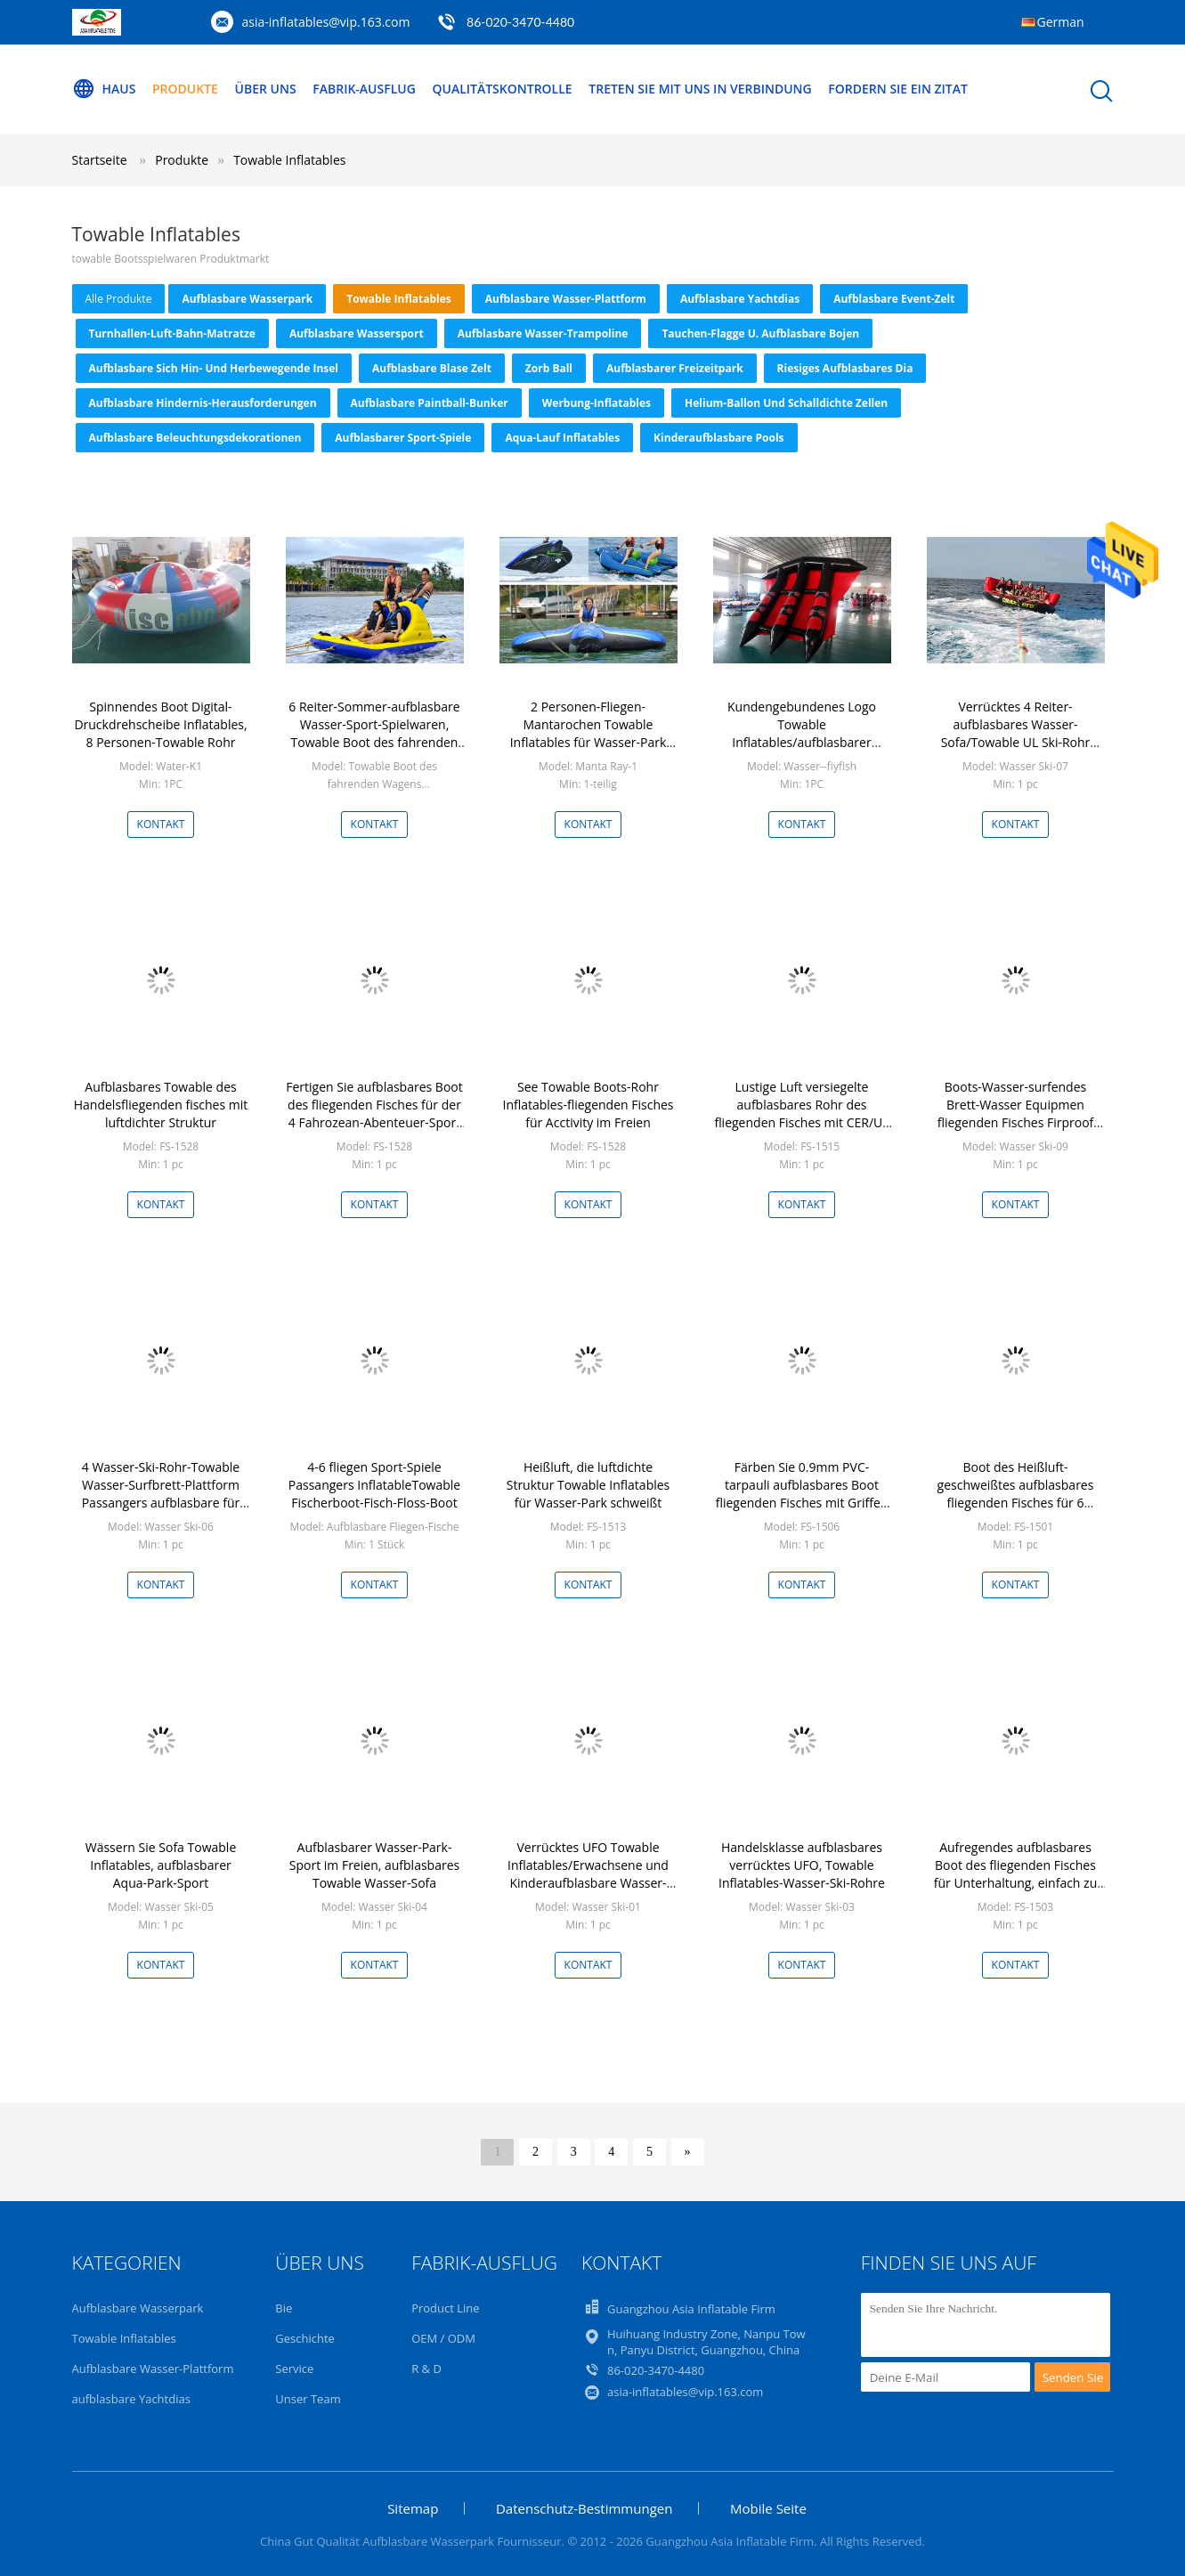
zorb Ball (548, 368)
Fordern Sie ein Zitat (898, 88)
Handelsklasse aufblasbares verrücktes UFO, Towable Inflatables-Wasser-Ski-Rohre (801, 1865)
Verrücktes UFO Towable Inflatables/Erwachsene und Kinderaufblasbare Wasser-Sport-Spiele (588, 1874)
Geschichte (305, 2338)
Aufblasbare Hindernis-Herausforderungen (203, 402)
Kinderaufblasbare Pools (718, 437)
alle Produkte (118, 298)
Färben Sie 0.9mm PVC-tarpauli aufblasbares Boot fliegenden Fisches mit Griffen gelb (802, 1494)
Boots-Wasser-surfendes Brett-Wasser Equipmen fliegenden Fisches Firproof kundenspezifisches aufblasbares (1015, 1122)
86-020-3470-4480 (520, 21)
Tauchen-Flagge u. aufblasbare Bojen (760, 333)
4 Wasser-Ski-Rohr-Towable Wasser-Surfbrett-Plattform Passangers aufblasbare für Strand (161, 1494)
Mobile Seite (768, 2508)
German (1060, 21)
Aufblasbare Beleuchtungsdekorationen (195, 437)
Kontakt (161, 824)
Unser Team (307, 2399)
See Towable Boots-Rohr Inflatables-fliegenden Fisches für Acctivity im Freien (587, 1104)
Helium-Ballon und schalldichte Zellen (786, 402)
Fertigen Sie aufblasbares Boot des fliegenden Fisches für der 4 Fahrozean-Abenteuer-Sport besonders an (374, 1113)
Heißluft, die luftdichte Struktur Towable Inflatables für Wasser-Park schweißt (588, 1485)
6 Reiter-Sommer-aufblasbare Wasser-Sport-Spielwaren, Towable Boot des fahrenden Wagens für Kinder (373, 733)
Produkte (185, 88)
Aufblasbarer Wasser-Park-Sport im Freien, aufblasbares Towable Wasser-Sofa (374, 1865)
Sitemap (412, 2508)
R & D (426, 2369)
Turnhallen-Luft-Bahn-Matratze (172, 333)
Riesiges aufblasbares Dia (845, 368)
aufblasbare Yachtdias (739, 298)
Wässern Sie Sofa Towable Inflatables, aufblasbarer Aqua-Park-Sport (161, 1865)
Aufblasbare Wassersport (356, 333)
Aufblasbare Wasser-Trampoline (543, 333)
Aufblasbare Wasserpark (247, 298)
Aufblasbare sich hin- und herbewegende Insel (214, 368)
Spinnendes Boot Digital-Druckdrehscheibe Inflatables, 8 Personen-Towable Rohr (160, 724)
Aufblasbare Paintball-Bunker (429, 402)
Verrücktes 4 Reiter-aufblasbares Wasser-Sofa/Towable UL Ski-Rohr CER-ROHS (1016, 733)
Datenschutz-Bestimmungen (584, 2508)
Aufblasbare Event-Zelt (893, 298)
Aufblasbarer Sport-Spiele (403, 437)
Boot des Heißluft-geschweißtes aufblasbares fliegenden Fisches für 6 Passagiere (1015, 1494)
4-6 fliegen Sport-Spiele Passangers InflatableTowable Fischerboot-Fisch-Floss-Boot (374, 1485)
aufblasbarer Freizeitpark (674, 368)
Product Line (445, 2308)
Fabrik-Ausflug (364, 88)
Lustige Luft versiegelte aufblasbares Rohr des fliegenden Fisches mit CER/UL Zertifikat (801, 1113)
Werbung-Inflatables (596, 402)
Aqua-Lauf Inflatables (562, 437)
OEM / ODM (443, 2338)
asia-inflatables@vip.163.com (326, 21)
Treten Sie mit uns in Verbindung (699, 88)
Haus (104, 89)
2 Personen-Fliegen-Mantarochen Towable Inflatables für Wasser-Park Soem (588, 733)
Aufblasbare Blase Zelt (431, 368)
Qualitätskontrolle (502, 88)
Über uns (265, 88)
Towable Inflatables (289, 159)
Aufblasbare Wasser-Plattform (565, 298)
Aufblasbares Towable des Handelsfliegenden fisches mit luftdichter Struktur (161, 1104)
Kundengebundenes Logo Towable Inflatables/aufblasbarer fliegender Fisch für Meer (801, 733)
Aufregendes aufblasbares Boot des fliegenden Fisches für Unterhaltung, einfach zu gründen (1016, 1874)
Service (294, 2369)
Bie (283, 2308)
